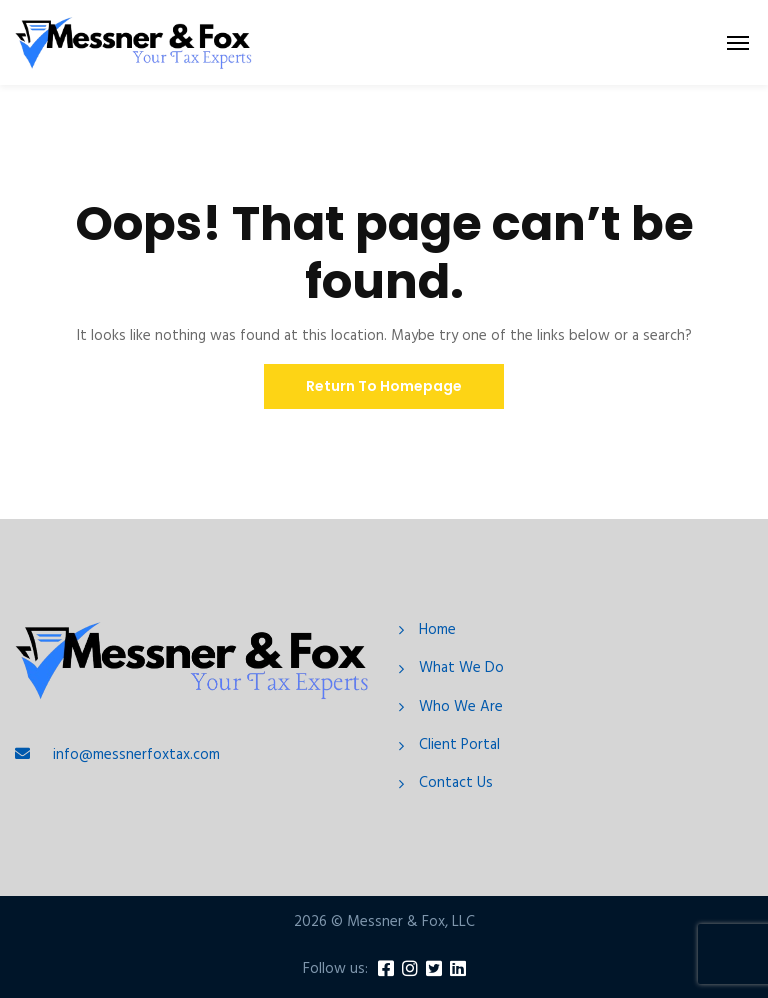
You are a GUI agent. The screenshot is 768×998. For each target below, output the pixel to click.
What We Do (461, 668)
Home (437, 630)
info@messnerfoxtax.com (136, 755)
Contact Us (456, 783)
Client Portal (459, 745)
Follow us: (335, 969)
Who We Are (461, 707)
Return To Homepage (384, 386)
